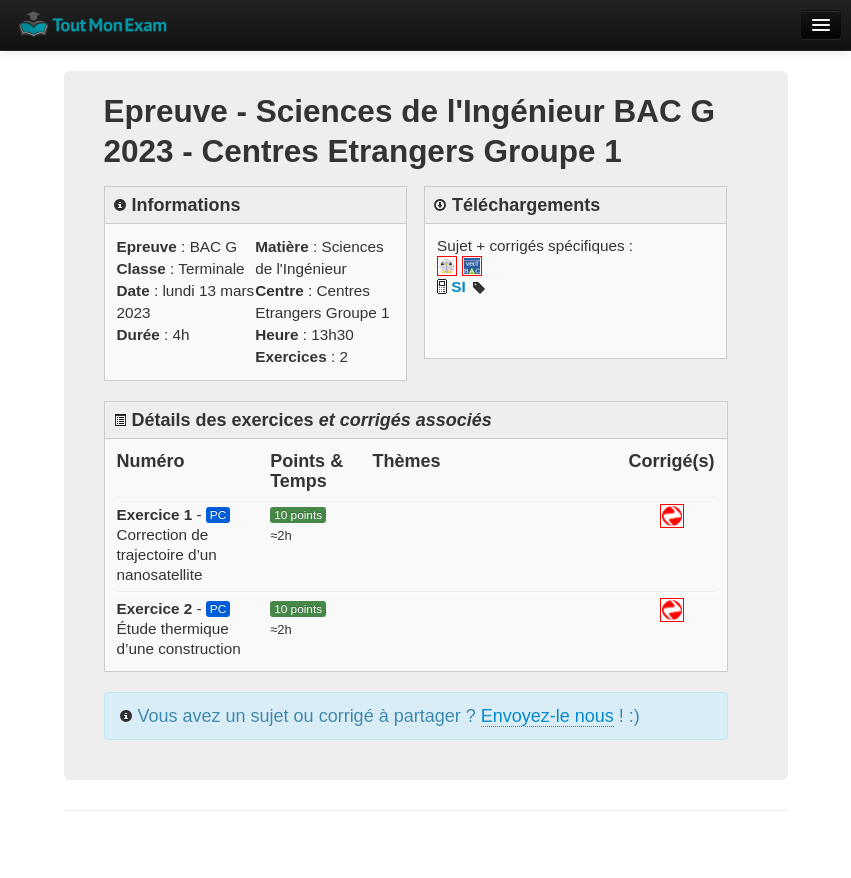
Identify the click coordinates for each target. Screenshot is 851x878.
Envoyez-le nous (547, 716)
